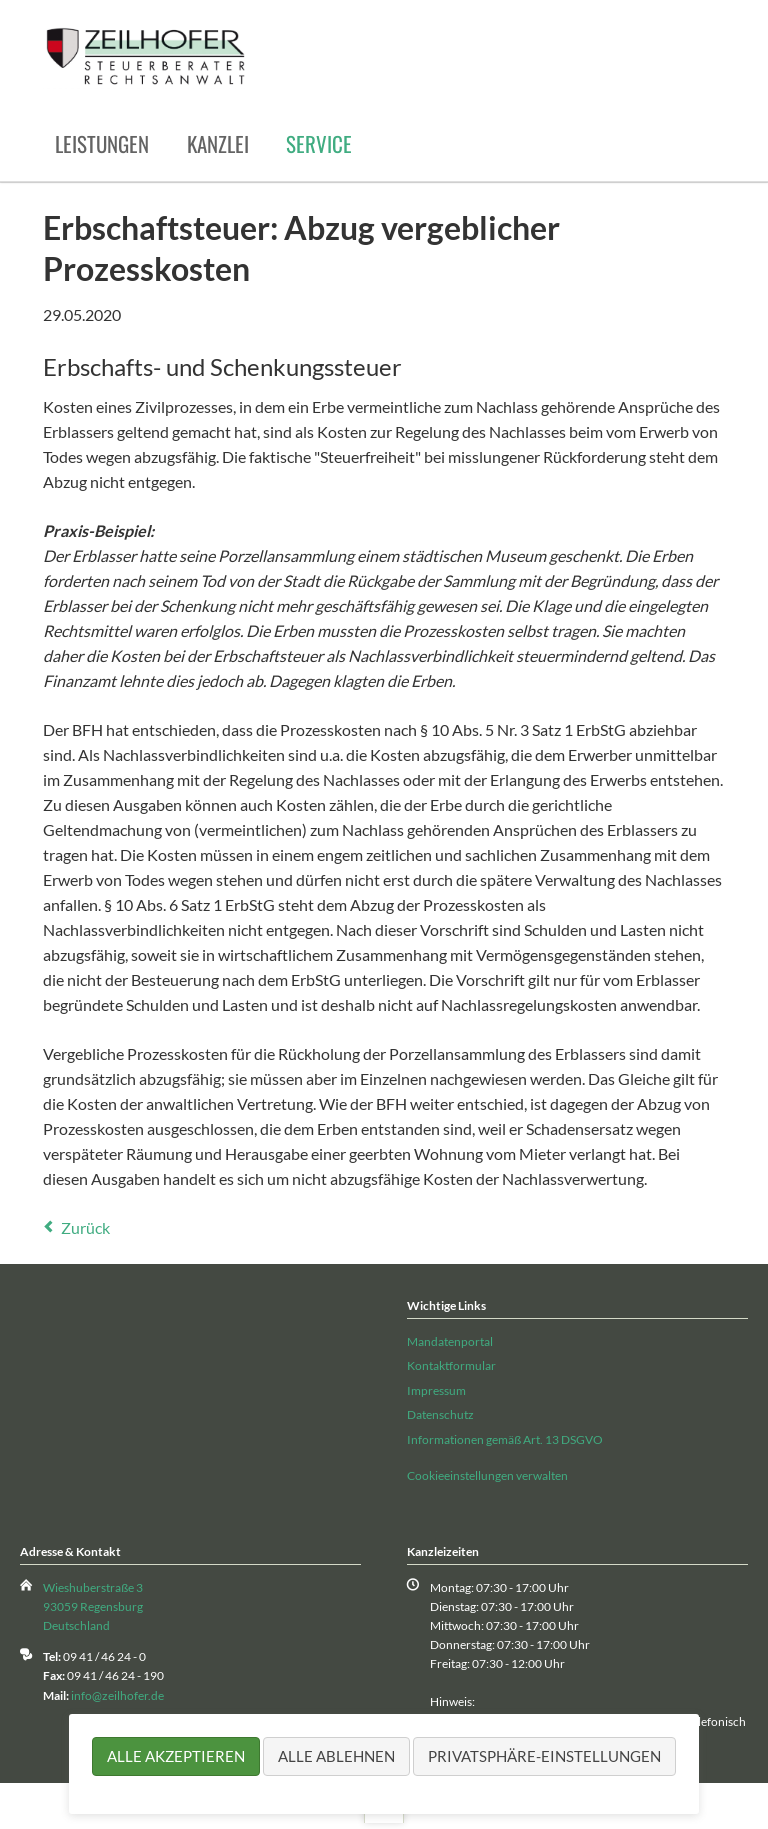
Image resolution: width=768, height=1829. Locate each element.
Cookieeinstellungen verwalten (487, 1475)
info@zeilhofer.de (117, 1695)
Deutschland (76, 1625)
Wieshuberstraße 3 (93, 1587)
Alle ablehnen (336, 1756)
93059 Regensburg (93, 1606)
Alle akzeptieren (176, 1756)
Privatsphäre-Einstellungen (544, 1756)
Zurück (85, 1227)
